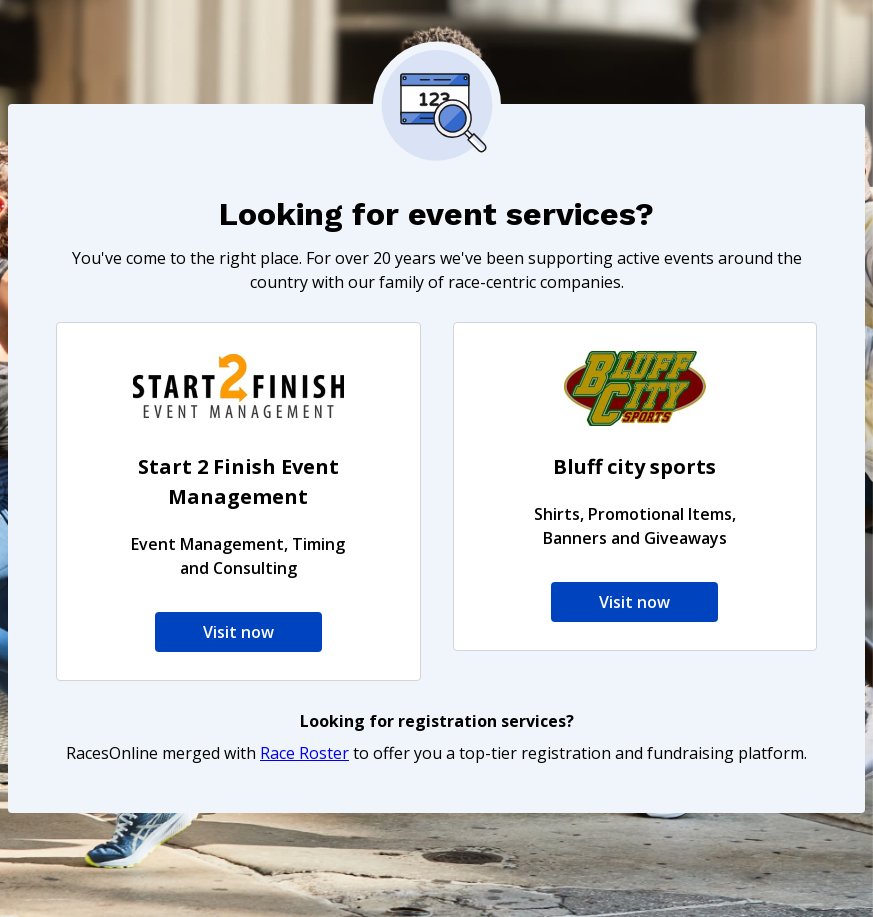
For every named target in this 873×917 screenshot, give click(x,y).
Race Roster (304, 753)
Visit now (238, 632)
